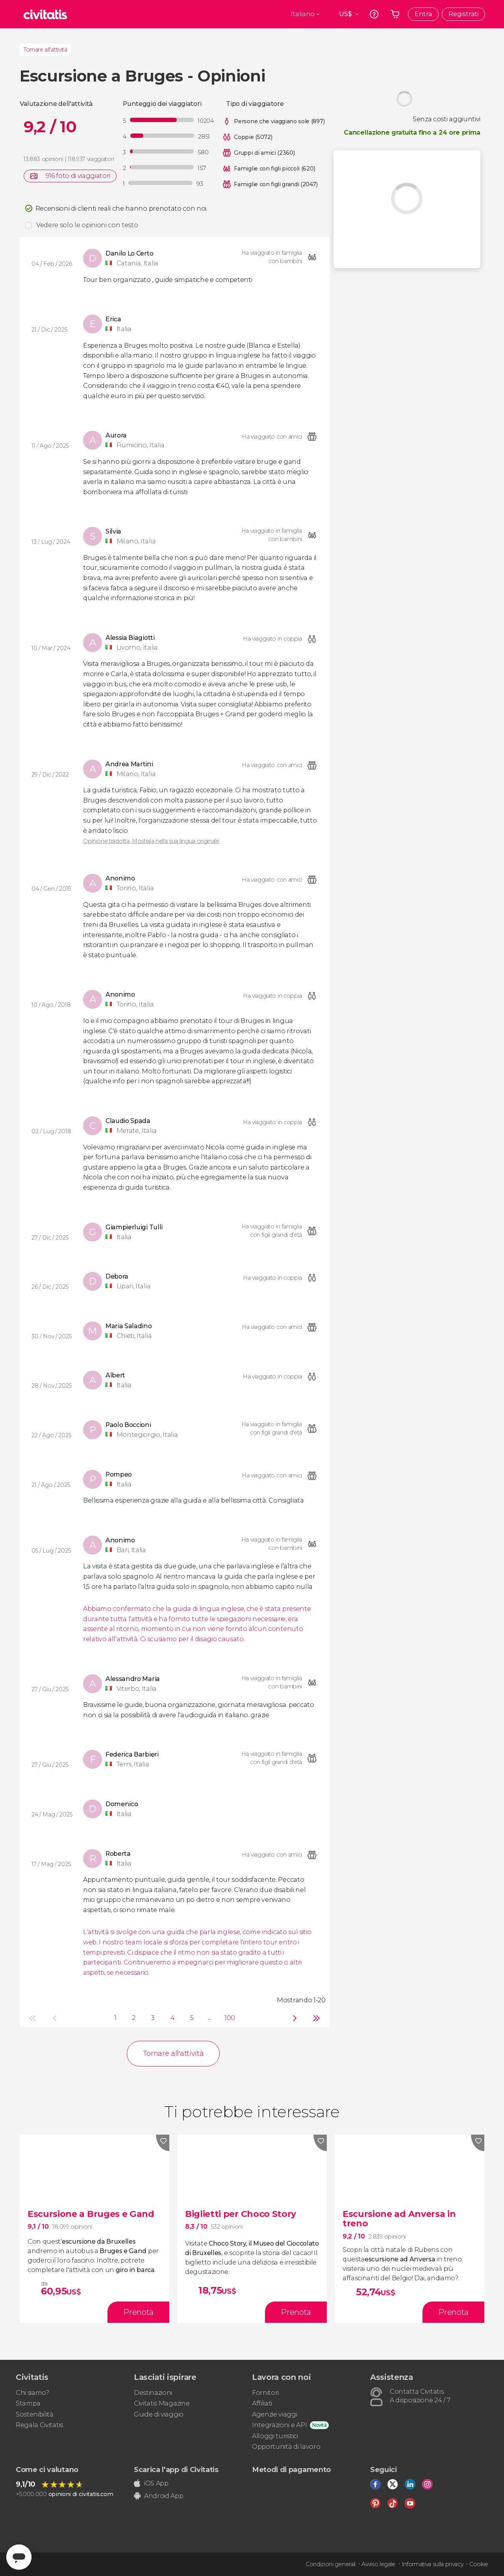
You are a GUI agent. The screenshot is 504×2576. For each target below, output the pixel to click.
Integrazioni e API (279, 2425)
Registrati (463, 14)
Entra (423, 14)
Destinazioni (153, 2392)
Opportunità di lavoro (286, 2446)
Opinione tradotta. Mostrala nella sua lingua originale (151, 841)
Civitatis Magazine (161, 2403)
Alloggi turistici (275, 2436)
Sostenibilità (35, 2414)
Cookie (478, 2564)
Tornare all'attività (45, 49)
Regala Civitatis (39, 2425)
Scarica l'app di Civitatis (176, 2469)
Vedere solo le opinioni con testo (87, 225)
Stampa (28, 2403)
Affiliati (262, 2403)
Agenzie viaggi (274, 2414)
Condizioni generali (331, 2564)
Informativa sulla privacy (432, 2564)
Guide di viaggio (158, 2414)
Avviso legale (378, 2564)
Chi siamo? (32, 2392)
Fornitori (265, 2392)
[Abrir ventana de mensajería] (19, 2557)
